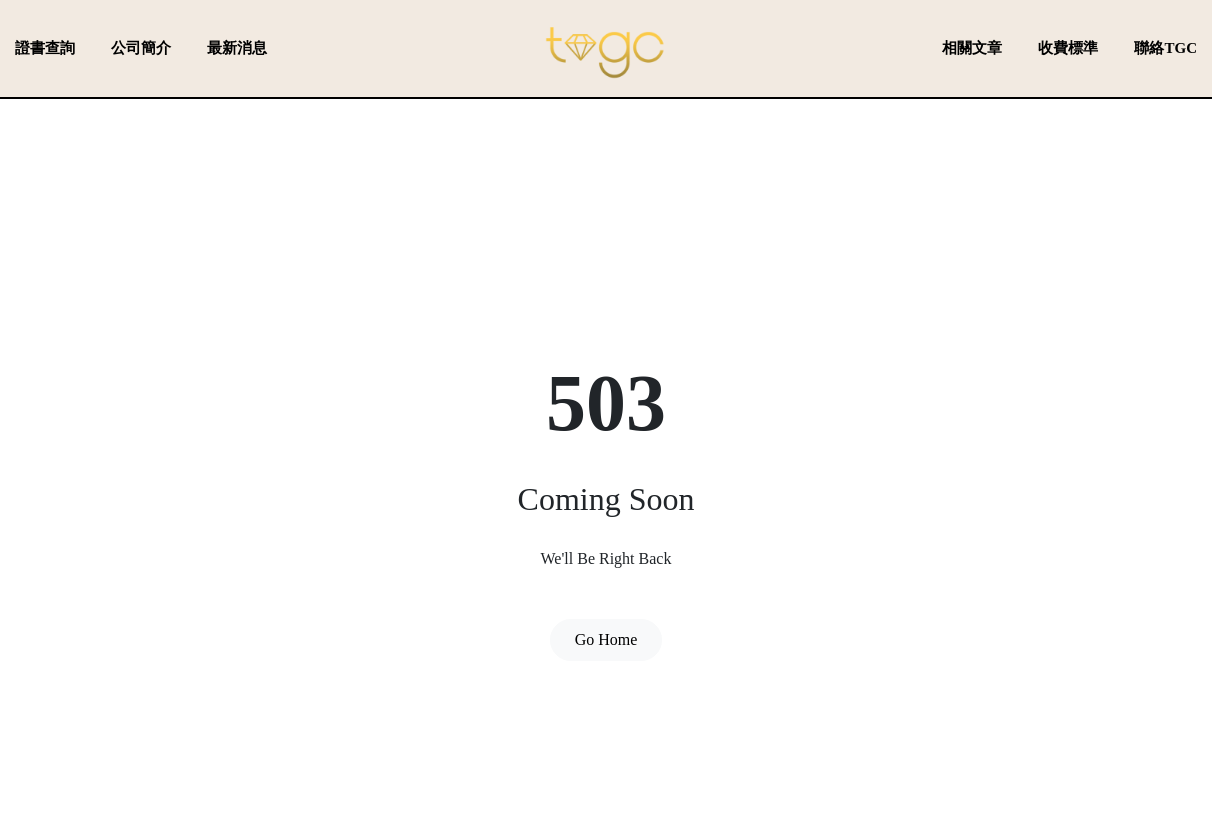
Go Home (606, 639)
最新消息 (237, 48)
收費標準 (1068, 48)
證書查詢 (45, 48)
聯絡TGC (1165, 48)
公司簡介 (141, 48)
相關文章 (972, 48)
